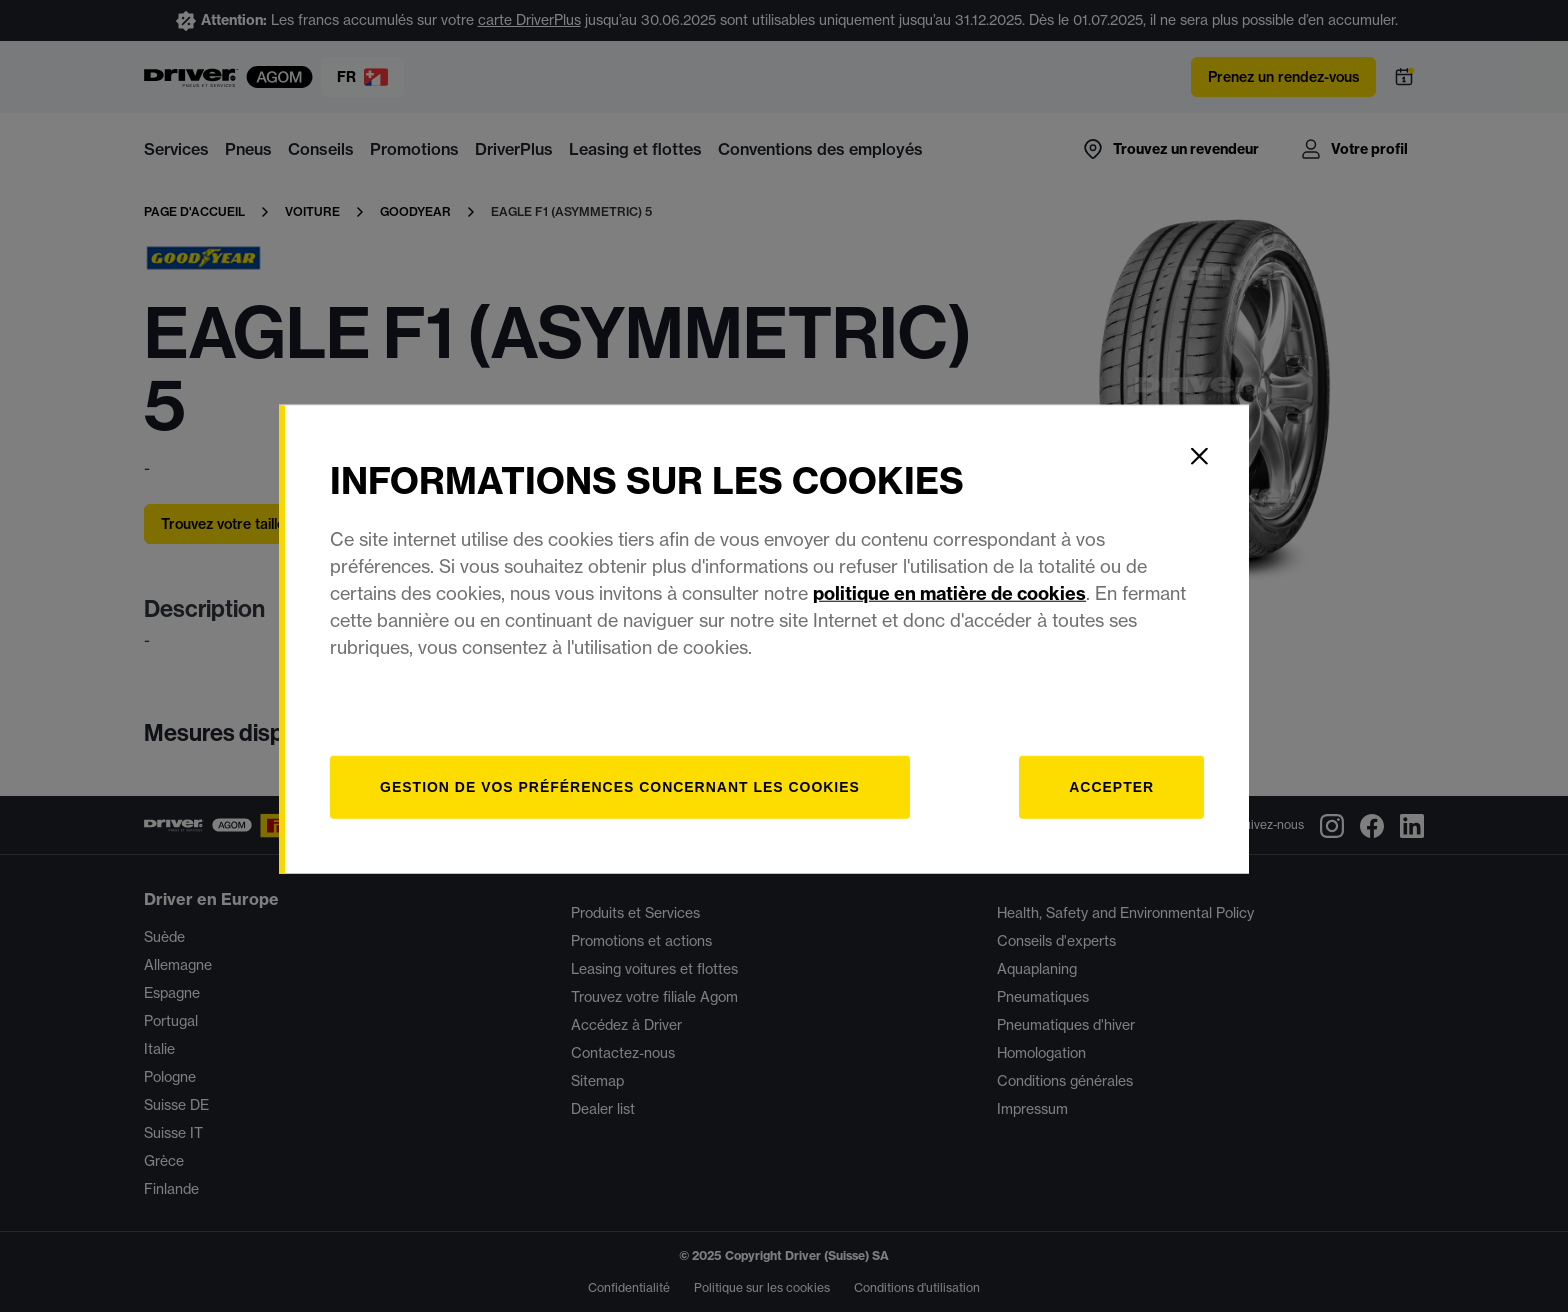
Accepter (1130, 803)
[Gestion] (642, 803)
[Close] (1219, 472)
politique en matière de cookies (970, 609)
